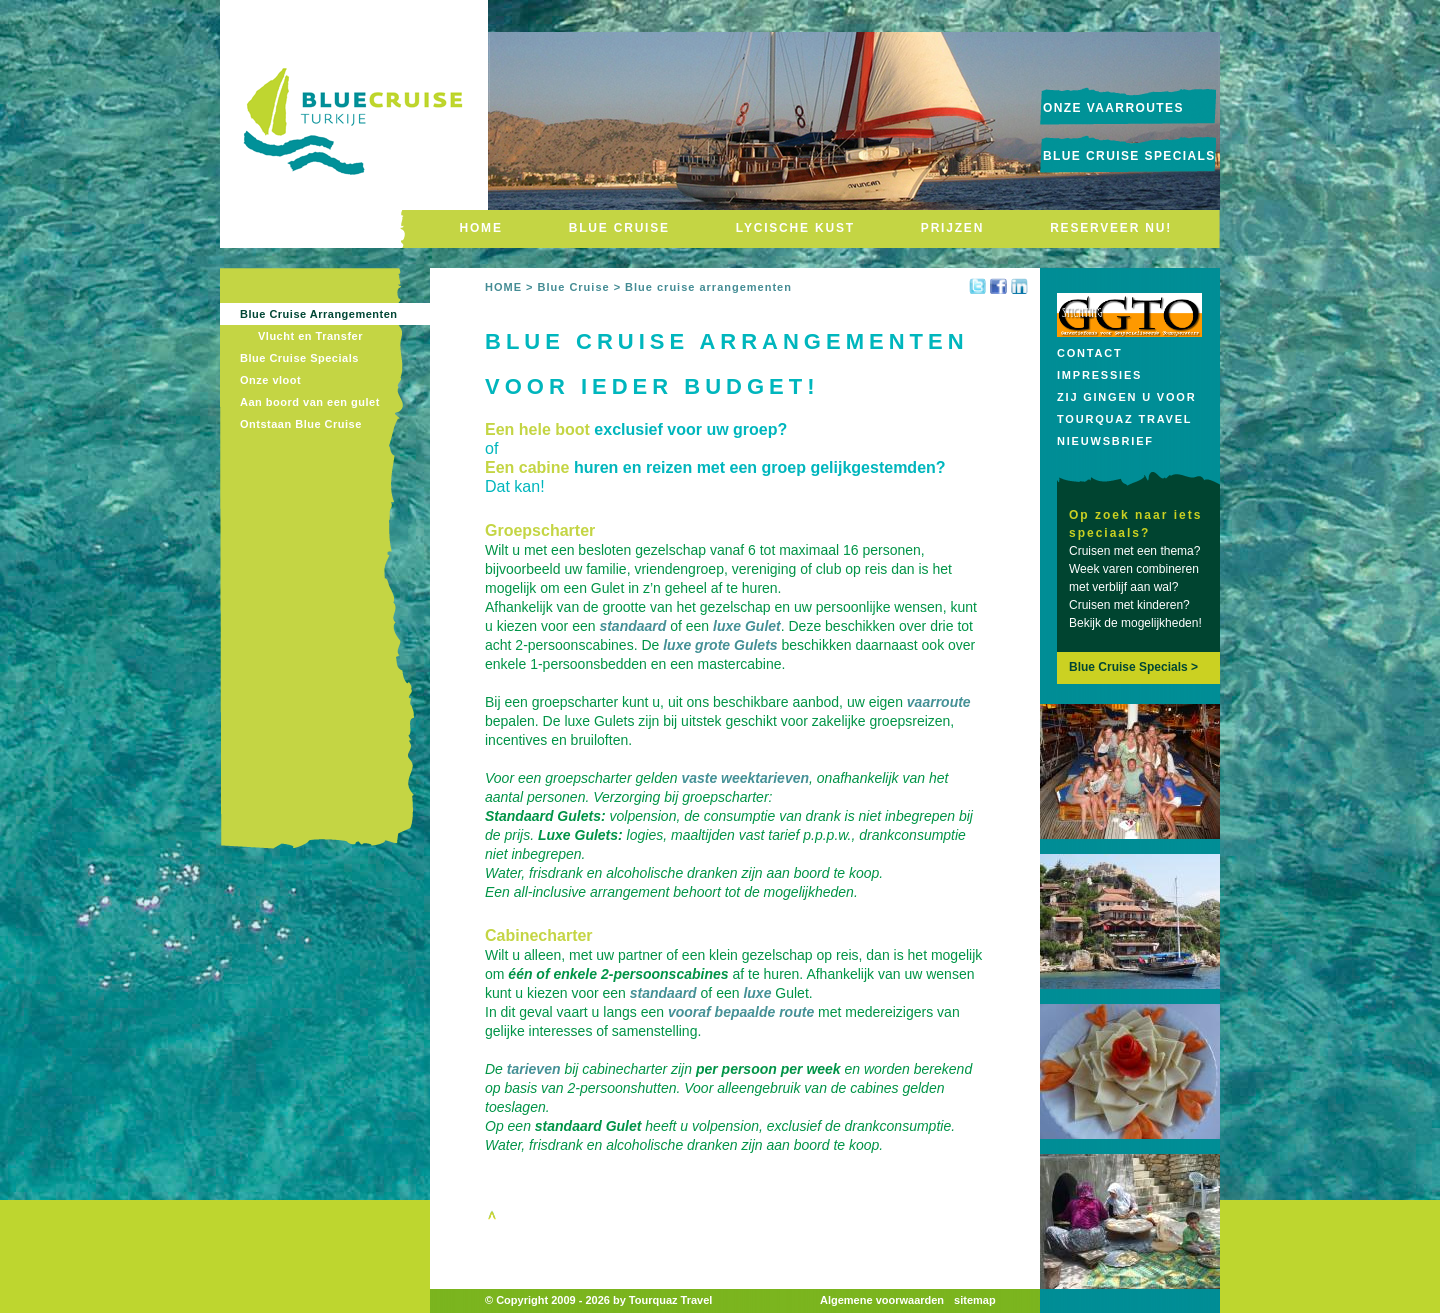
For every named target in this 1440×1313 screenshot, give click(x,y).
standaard (632, 626)
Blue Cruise (573, 287)
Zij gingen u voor (1126, 397)
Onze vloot (270, 380)
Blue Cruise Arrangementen (319, 314)
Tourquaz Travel (1124, 419)
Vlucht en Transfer (310, 336)
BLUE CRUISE (619, 228)
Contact (1090, 353)
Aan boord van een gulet (310, 402)
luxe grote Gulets (720, 645)
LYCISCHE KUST (795, 228)
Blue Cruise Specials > (1133, 667)
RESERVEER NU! (1111, 228)
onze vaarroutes (1113, 108)
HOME (481, 228)
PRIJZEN (952, 228)
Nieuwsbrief (1105, 441)
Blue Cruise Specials (1129, 156)
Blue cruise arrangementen (708, 287)
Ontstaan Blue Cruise (301, 424)
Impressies (1099, 375)
